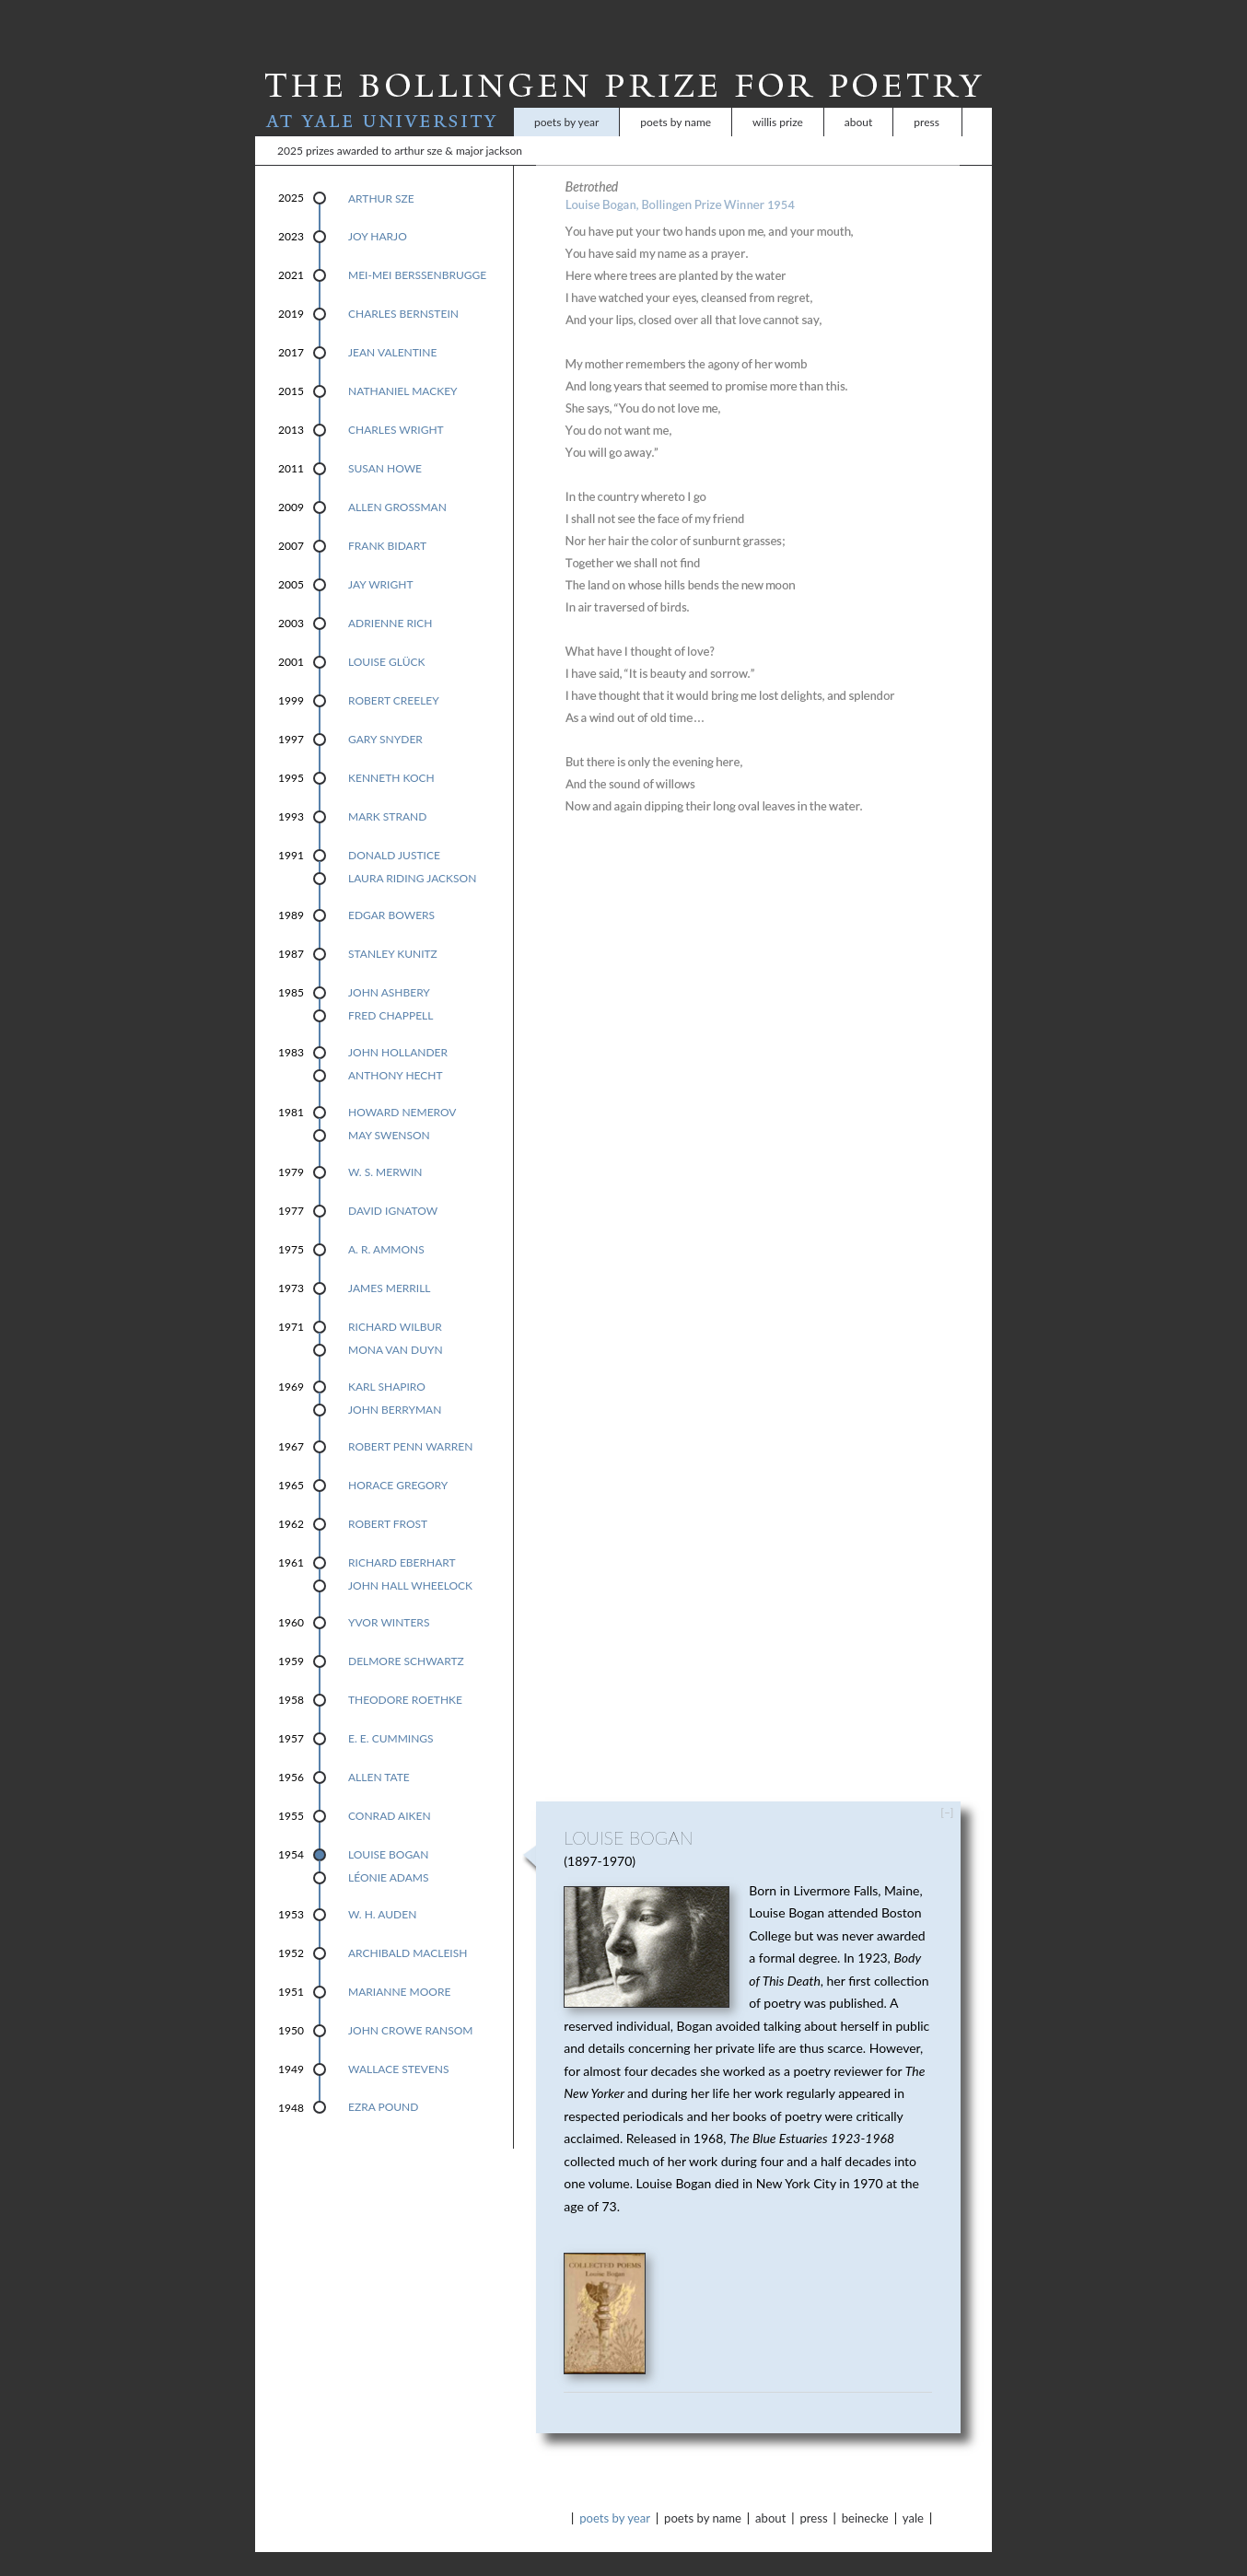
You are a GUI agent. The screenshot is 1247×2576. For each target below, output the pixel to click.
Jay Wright (380, 560)
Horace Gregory (398, 1461)
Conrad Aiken (389, 1792)
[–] (946, 1788)
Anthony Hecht (395, 1051)
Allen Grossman (397, 483)
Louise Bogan (388, 1830)
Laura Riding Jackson (412, 854)
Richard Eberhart (402, 1538)
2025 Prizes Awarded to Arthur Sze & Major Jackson (399, 127)
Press (926, 98)
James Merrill (389, 1264)
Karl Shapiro (386, 1363)
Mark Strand (387, 792)
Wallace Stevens (398, 2045)
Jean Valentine (392, 328)
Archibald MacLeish (407, 1929)
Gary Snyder (385, 715)
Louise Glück (386, 638)
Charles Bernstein (403, 290)
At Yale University (384, 98)
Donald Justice (394, 831)
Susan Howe (385, 444)
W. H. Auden (382, 1890)
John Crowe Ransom (410, 2006)
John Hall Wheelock (410, 1561)
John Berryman (394, 1386)
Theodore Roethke (405, 1676)
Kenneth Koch (391, 754)
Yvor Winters (388, 1598)
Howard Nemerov (402, 1088)
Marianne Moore (399, 1968)
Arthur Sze (381, 174)
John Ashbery (389, 968)
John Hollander (398, 1028)
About (858, 98)
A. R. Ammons (386, 1225)
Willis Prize (777, 98)
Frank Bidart (387, 522)
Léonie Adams (388, 1853)
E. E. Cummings (391, 1714)
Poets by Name (675, 98)
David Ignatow (392, 1187)
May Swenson (389, 1111)
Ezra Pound (383, 2083)
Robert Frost (387, 1500)
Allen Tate (379, 1753)
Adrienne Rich (390, 599)
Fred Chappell (390, 991)
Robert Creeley (393, 676)
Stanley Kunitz (392, 930)
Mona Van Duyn (395, 1326)
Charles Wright (396, 406)
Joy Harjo (377, 212)
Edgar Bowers (391, 891)
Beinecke (865, 2494)
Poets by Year (566, 98)
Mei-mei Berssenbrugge (417, 251)
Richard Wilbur (395, 1303)
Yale (913, 2494)
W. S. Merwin (385, 1148)
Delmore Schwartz (406, 1637)
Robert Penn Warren (410, 1422)
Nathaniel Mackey (403, 367)
